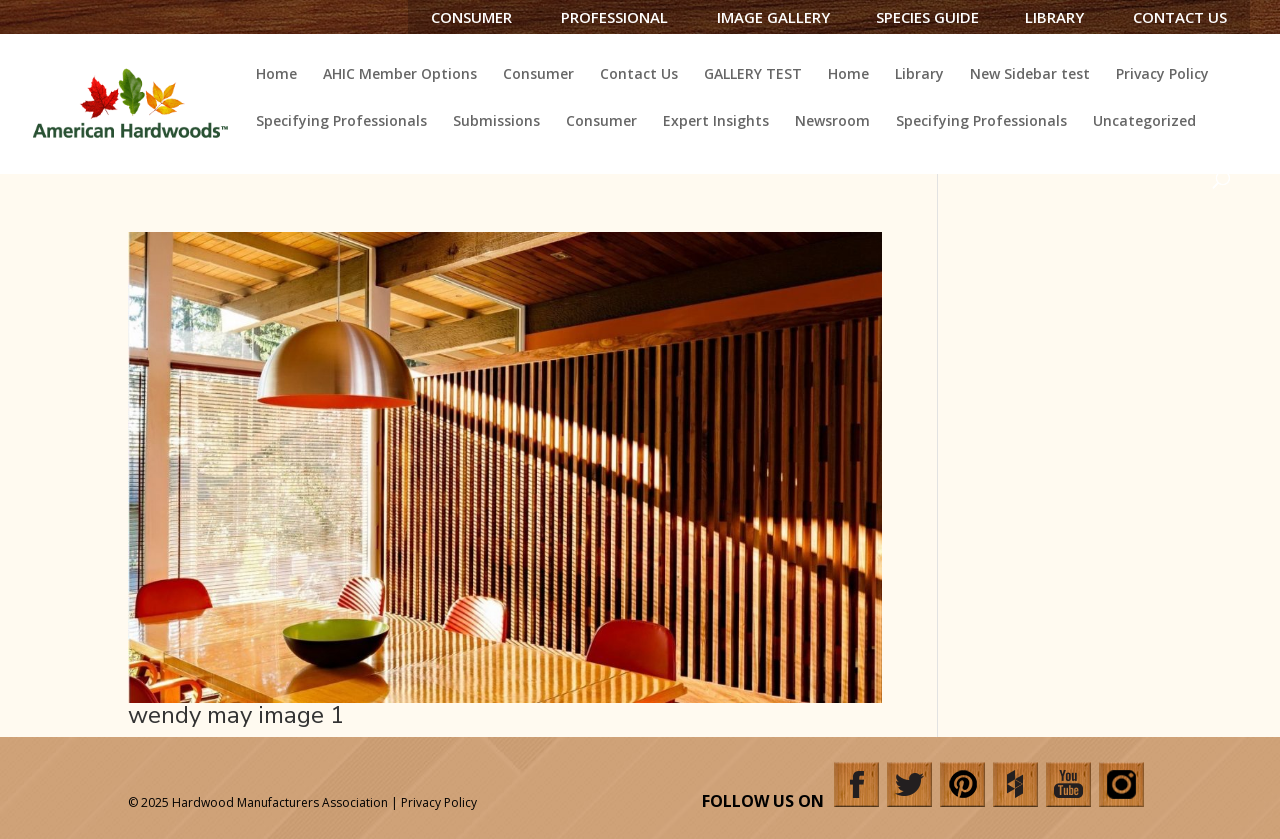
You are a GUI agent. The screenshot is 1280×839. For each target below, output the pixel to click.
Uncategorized (1144, 122)
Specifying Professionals (341, 122)
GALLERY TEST (753, 75)
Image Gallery (773, 17)
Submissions (496, 122)
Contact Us (1180, 17)
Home (276, 75)
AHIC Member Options (400, 75)
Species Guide (927, 17)
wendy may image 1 (236, 715)
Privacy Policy (1162, 75)
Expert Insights (716, 122)
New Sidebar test (1030, 75)
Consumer (471, 17)
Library (1054, 17)
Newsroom (832, 122)
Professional (614, 17)
